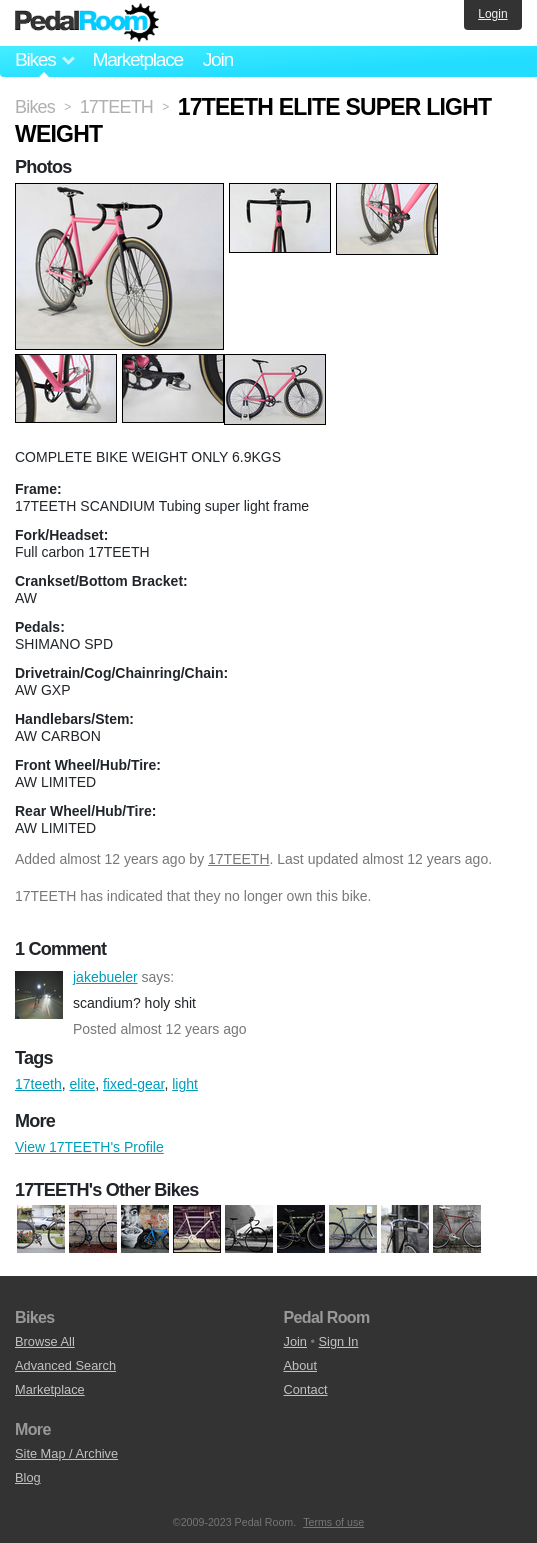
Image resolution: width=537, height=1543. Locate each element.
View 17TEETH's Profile (89, 1147)
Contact (306, 1389)
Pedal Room (87, 23)
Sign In (339, 1341)
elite (83, 1084)
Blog (28, 1477)
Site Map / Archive (66, 1453)
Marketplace (137, 59)
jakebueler (39, 995)
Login (492, 14)
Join (218, 59)
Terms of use (333, 1522)
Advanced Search (65, 1365)
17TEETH (238, 859)
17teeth (38, 1084)
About (300, 1365)
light (185, 1084)
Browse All (45, 1341)
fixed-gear (133, 1084)
